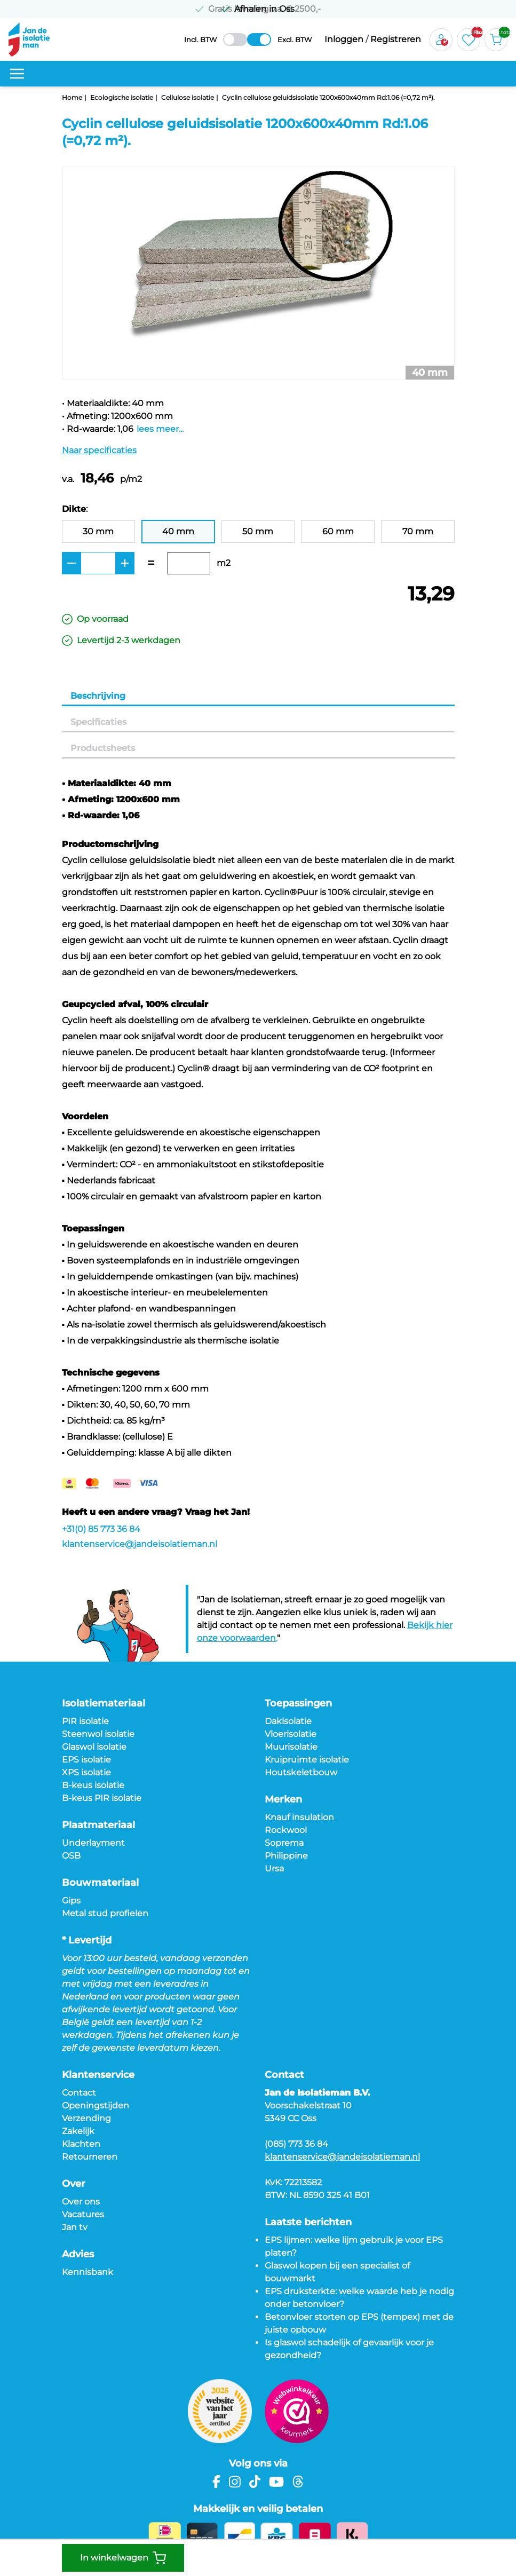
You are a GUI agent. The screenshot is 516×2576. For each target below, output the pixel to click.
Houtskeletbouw (301, 1772)
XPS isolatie (86, 1772)
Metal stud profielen (105, 1913)
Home (72, 97)
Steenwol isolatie (98, 1734)
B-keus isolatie (93, 1785)
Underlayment (93, 1843)
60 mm (338, 531)
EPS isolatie (86, 1760)
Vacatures (83, 2214)
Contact (79, 2093)
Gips (71, 1900)
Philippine (286, 1856)
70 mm (417, 531)
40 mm (178, 531)
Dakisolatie (288, 1721)
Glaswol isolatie (94, 1747)
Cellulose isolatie (187, 97)
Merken (283, 1799)
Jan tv (75, 2227)
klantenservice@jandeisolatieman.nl (139, 1544)
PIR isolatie (85, 1721)
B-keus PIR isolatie (101, 1798)
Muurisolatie (291, 1747)
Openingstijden (95, 2105)
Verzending (86, 2118)
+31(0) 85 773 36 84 (101, 1529)
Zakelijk (78, 2131)
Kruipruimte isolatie (307, 1760)
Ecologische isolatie (121, 97)
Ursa (274, 1868)
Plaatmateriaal (98, 1825)
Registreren (395, 39)
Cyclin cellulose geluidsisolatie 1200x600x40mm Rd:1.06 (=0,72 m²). (328, 97)
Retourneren (89, 2157)
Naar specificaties (99, 450)
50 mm (257, 531)
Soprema (284, 1843)
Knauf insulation (299, 1817)
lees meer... (160, 429)
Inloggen (343, 39)
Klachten (81, 2144)
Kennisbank (87, 2272)
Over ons (81, 2201)
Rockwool (286, 1830)
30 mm (98, 531)
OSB (71, 1856)
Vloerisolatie (290, 1734)
